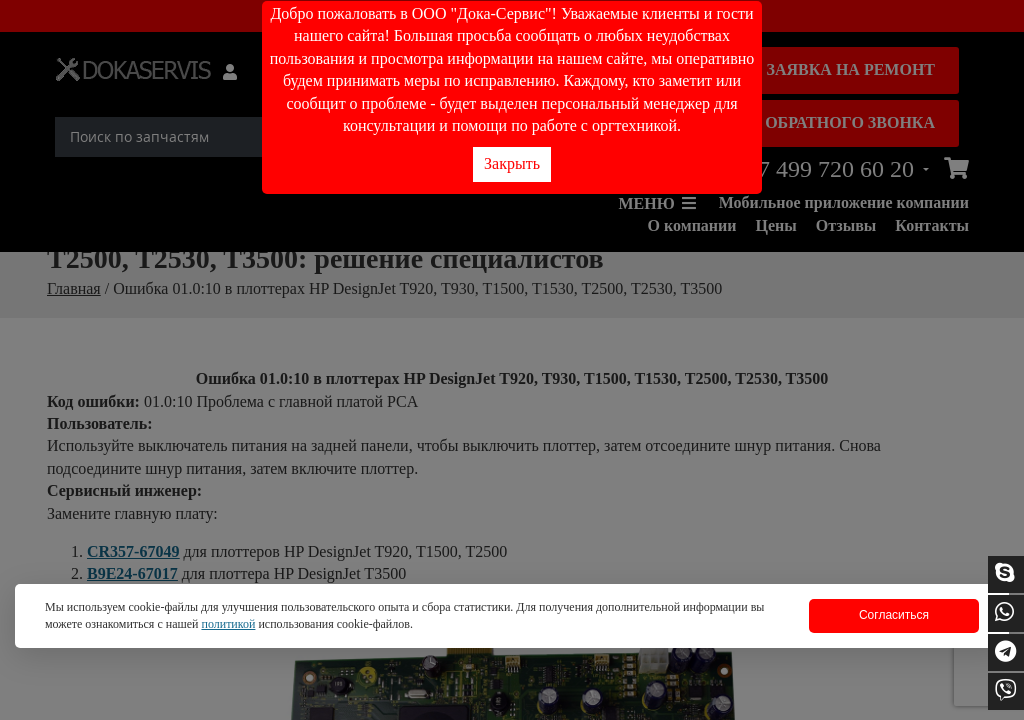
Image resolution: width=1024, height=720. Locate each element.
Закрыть (512, 163)
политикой (228, 624)
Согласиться (894, 615)
